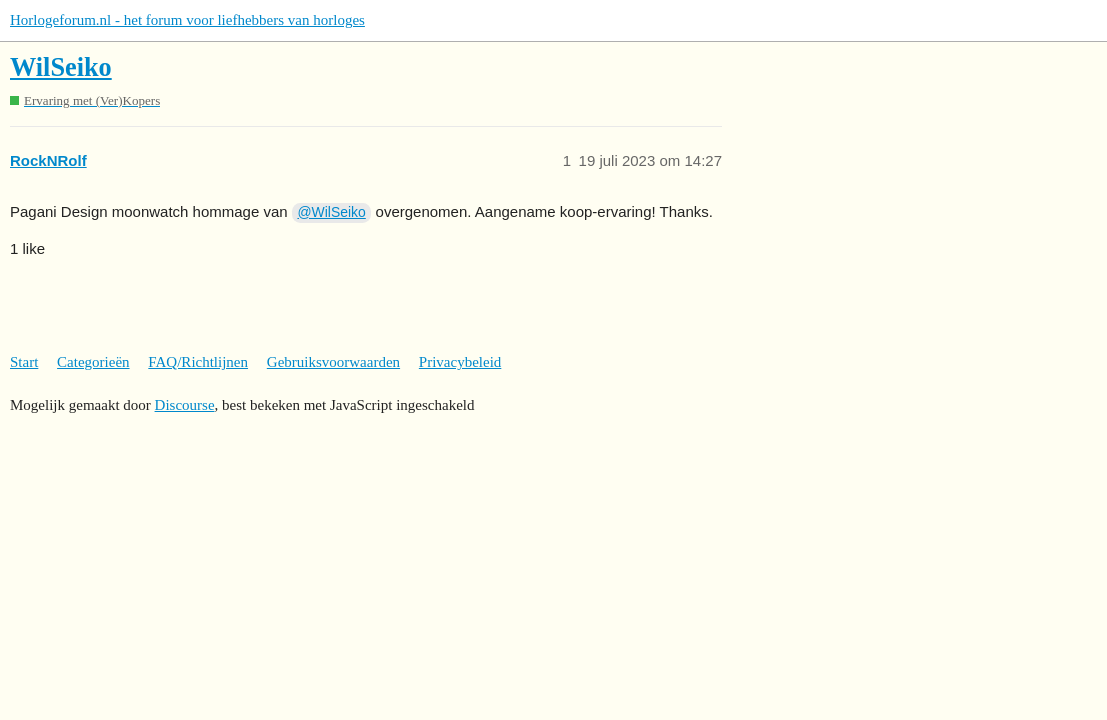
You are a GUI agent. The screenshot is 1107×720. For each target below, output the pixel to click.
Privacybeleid (460, 362)
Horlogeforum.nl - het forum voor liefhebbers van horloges (187, 20)
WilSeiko (61, 67)
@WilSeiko (331, 212)
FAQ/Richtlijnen (198, 362)
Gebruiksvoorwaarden (333, 362)
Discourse (185, 405)
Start (24, 362)
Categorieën (93, 362)
